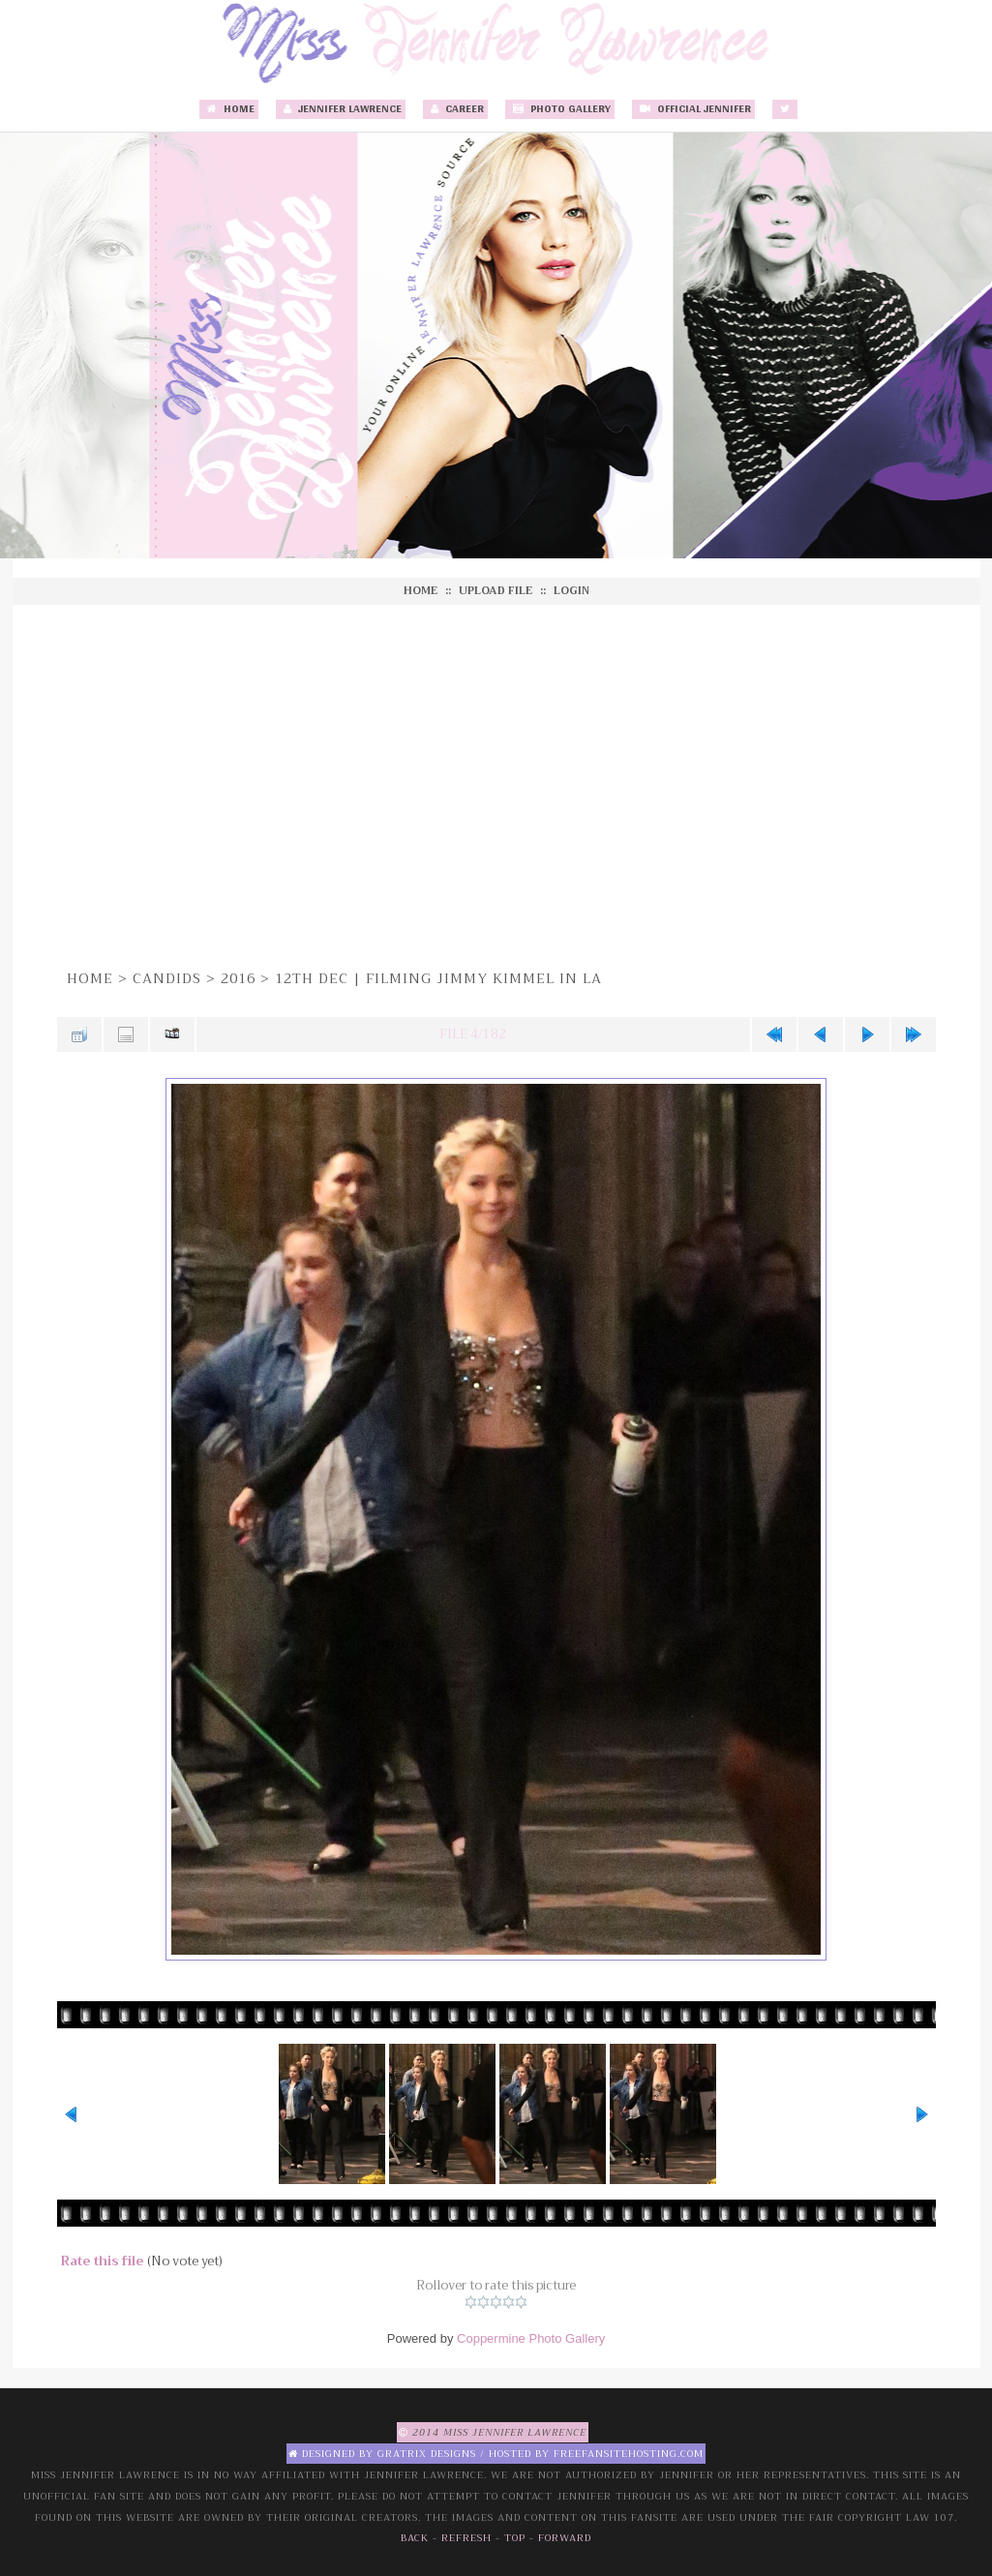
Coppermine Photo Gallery (531, 2338)
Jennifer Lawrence (341, 109)
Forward (564, 2538)
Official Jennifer (693, 109)
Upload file (495, 591)
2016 (238, 978)
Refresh (466, 2538)
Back (415, 2538)
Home (229, 109)
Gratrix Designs (426, 2453)
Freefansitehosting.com (629, 2453)
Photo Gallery (560, 109)
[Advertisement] (496, 783)
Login (571, 591)
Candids (167, 978)
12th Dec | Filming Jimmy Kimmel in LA (438, 978)
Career (455, 109)
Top (515, 2538)
